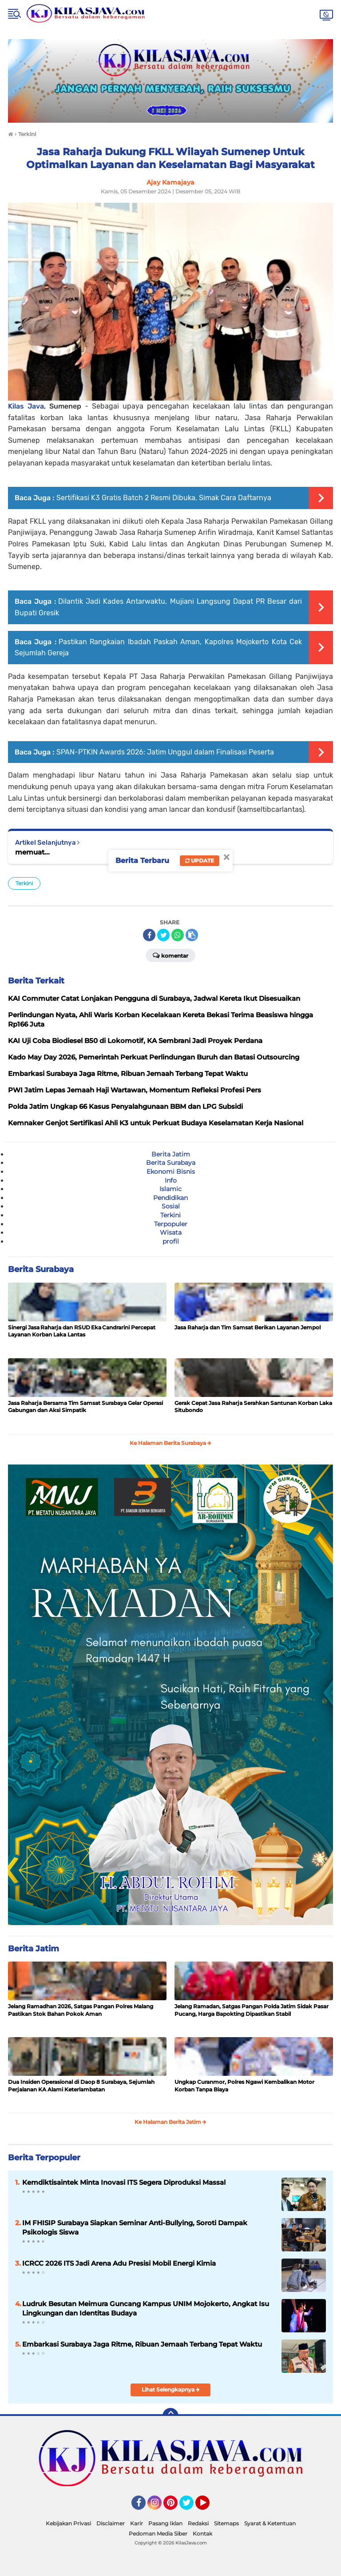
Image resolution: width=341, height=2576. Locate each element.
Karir (136, 2523)
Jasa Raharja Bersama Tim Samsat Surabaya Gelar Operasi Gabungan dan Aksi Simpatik (85, 1407)
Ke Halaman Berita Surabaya (170, 1443)
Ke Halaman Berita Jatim (170, 2122)
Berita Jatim (170, 1154)
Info (171, 1180)
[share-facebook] (149, 935)
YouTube (208, 2507)
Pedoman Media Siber (158, 2533)
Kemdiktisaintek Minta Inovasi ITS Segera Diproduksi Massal (124, 2182)
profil (171, 1241)
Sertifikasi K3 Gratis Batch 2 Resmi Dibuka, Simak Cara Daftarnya (163, 498)
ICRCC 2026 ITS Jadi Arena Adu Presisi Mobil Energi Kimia (119, 2263)
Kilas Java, (28, 406)
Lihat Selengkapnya (171, 2389)
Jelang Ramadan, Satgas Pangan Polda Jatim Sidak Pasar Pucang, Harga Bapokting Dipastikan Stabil (251, 2010)
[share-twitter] (163, 935)
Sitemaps (226, 2523)
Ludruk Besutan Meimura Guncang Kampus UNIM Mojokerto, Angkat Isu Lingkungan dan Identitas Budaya (145, 2308)
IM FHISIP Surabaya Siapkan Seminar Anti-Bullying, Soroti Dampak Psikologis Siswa (134, 2227)
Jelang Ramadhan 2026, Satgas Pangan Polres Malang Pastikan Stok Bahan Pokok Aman (80, 2010)
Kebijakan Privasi (68, 2523)
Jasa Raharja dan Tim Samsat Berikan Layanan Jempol (247, 1327)
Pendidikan (170, 1198)
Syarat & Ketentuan (270, 2523)
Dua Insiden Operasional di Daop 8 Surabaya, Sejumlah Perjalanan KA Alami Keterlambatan (81, 2085)
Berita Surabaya (170, 1163)
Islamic (170, 1189)
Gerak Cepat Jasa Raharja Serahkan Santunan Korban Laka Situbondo (253, 1407)
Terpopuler (170, 1224)
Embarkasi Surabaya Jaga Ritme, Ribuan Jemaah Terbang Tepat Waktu (142, 2344)
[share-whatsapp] (177, 935)
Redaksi (198, 2523)
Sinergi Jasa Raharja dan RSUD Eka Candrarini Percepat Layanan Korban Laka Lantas (81, 1331)
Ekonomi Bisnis (171, 1172)
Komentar (170, 955)
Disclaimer (110, 2523)
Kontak (202, 2533)
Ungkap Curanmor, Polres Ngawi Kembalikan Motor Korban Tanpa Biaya (244, 2085)
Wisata (171, 1232)
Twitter (190, 2507)
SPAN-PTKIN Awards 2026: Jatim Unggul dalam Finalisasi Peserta (165, 752)
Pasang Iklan (165, 2523)
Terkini (24, 883)
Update (199, 860)
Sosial (171, 1206)
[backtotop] (170, 2416)
